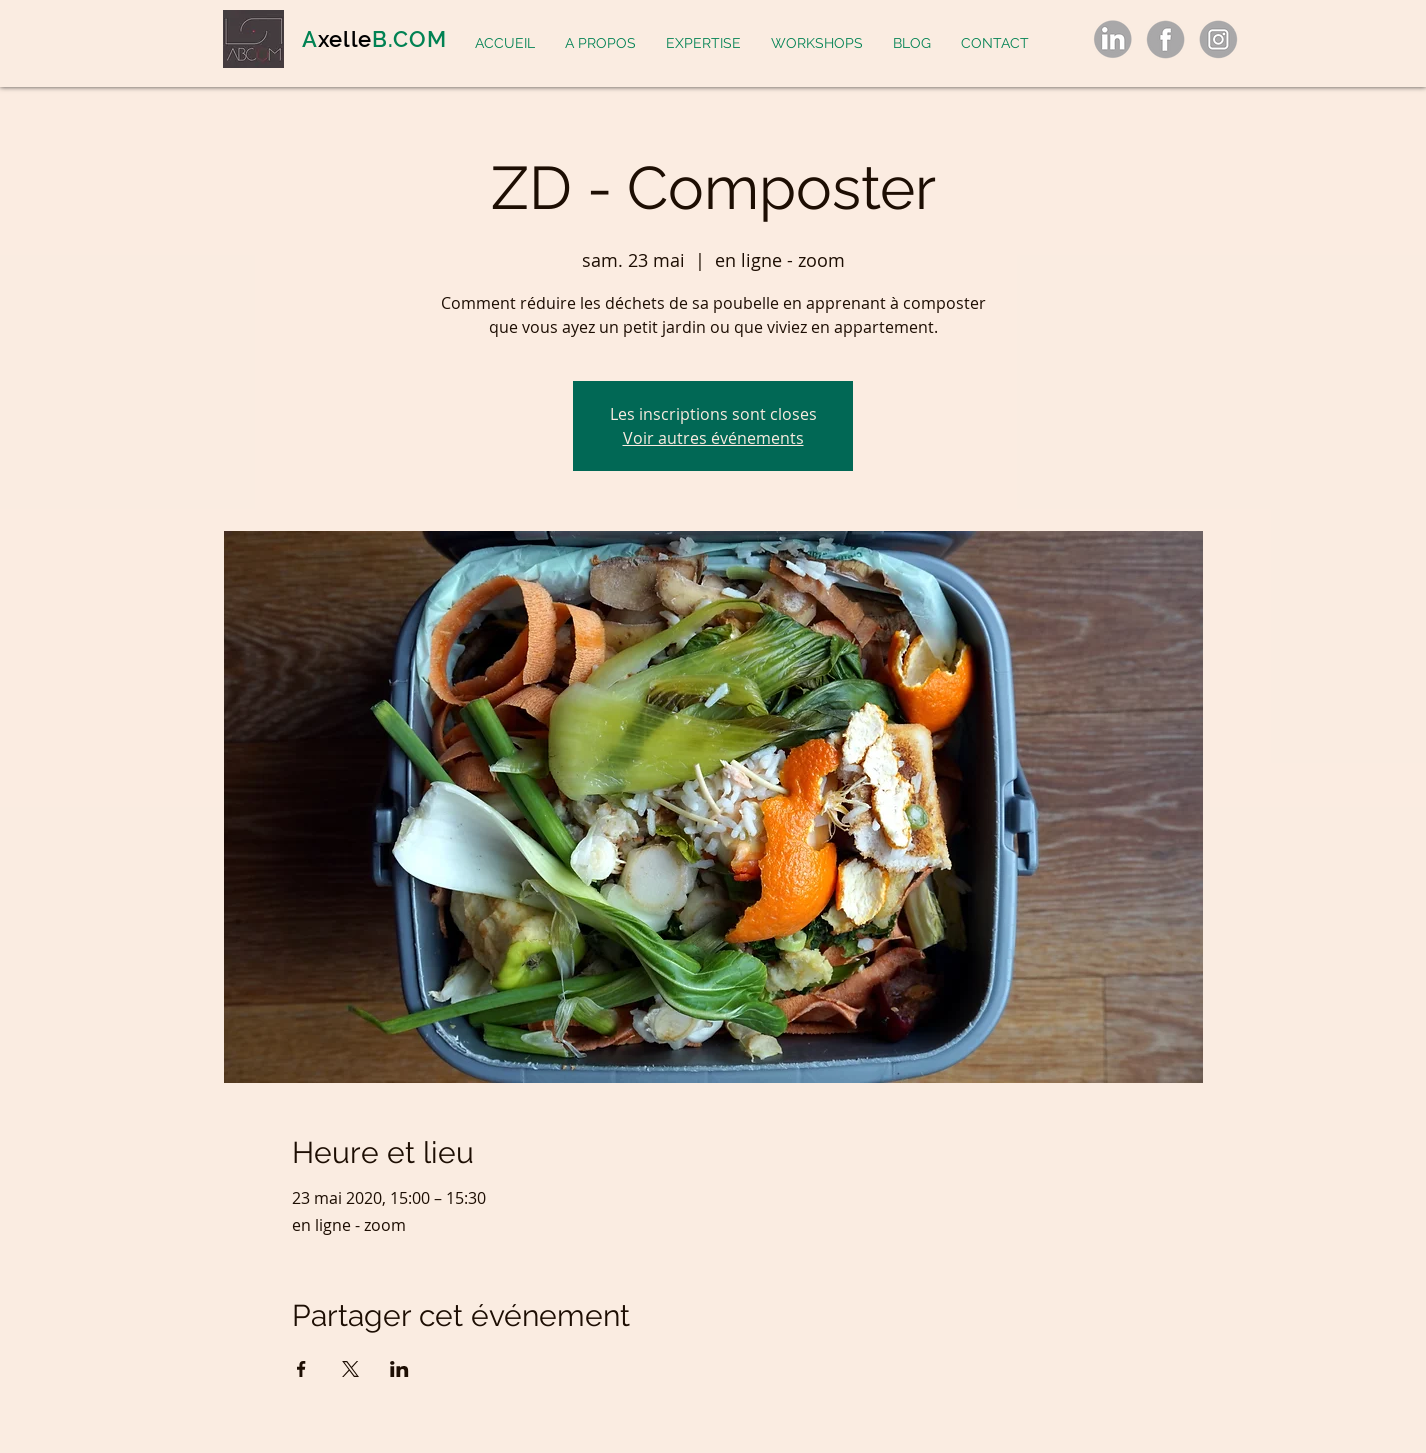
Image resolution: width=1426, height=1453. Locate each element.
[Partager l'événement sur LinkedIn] (399, 1369)
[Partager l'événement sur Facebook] (301, 1369)
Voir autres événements (713, 438)
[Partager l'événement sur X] (350, 1369)
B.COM (409, 39)
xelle (345, 39)
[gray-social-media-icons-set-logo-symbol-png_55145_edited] (1112, 39)
